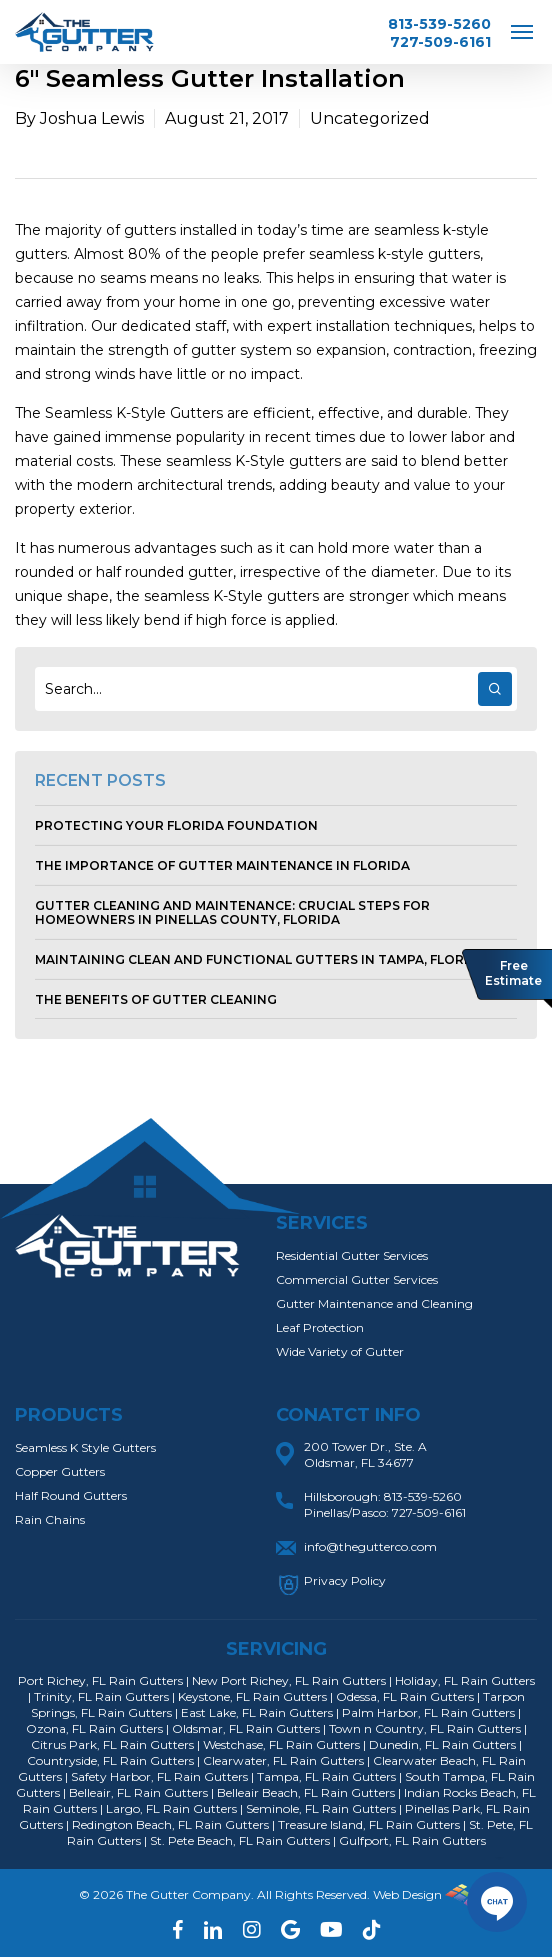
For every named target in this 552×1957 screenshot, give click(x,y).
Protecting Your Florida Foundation (176, 825)
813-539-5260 (439, 24)
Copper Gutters (60, 1471)
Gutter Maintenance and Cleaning (374, 1303)
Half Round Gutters (71, 1495)
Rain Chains (50, 1519)
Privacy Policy (345, 1580)
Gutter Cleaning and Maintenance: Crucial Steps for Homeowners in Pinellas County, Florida (232, 912)
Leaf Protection (320, 1327)
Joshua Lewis (92, 118)
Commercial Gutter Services (357, 1279)
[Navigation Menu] (522, 31)
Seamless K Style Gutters (85, 1447)
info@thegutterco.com (370, 1546)
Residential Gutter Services (352, 1255)
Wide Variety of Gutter (340, 1351)
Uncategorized (370, 118)
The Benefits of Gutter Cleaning (156, 999)
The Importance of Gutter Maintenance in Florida (222, 865)
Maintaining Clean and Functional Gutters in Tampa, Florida (261, 959)
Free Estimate (513, 973)
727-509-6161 (440, 42)
